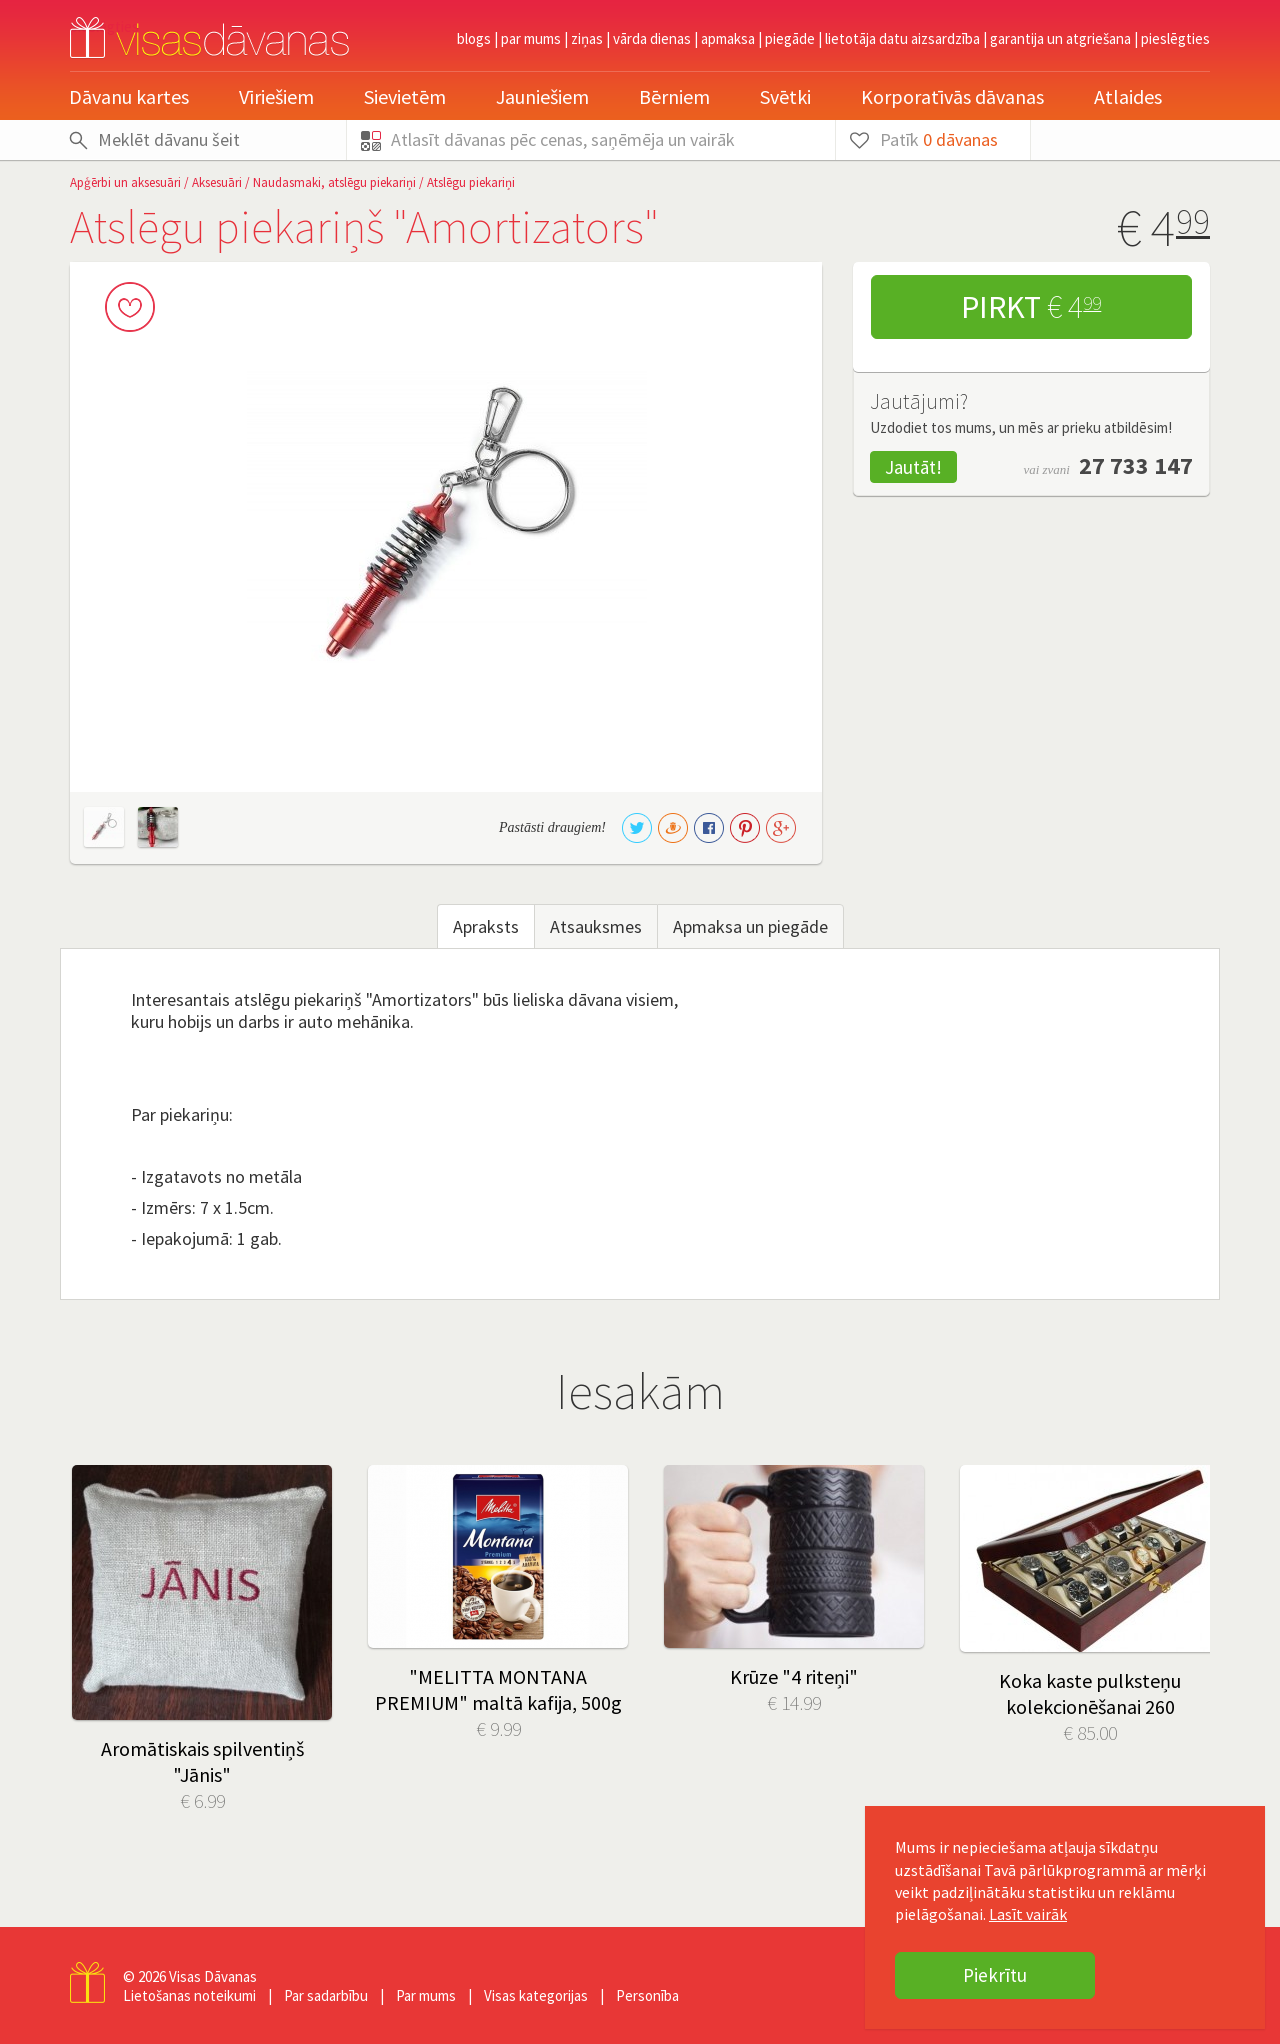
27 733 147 (1136, 465)
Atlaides (1128, 96)
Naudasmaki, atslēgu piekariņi (334, 182)
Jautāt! (913, 467)
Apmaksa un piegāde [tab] (750, 926)
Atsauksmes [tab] (596, 926)
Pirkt (1031, 307)
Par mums (531, 38)
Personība (647, 1995)
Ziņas (587, 38)
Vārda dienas (652, 38)
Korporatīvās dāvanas (952, 96)
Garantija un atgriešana (1060, 38)
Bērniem (674, 96)
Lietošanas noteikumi (189, 1995)
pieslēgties (1175, 38)
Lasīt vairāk (1028, 1914)
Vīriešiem (276, 96)
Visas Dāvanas (213, 1976)
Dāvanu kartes (129, 96)
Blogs (474, 38)
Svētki (785, 96)
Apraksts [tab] (486, 926)
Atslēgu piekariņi (471, 182)
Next (1180, 1568)
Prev (100, 1568)
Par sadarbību (326, 1995)
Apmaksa (728, 38)
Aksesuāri (217, 182)
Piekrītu (995, 1975)
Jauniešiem (542, 96)
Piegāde (790, 38)
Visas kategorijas (536, 1995)
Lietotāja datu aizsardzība (902, 38)
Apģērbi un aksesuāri (125, 182)
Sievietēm (405, 96)
